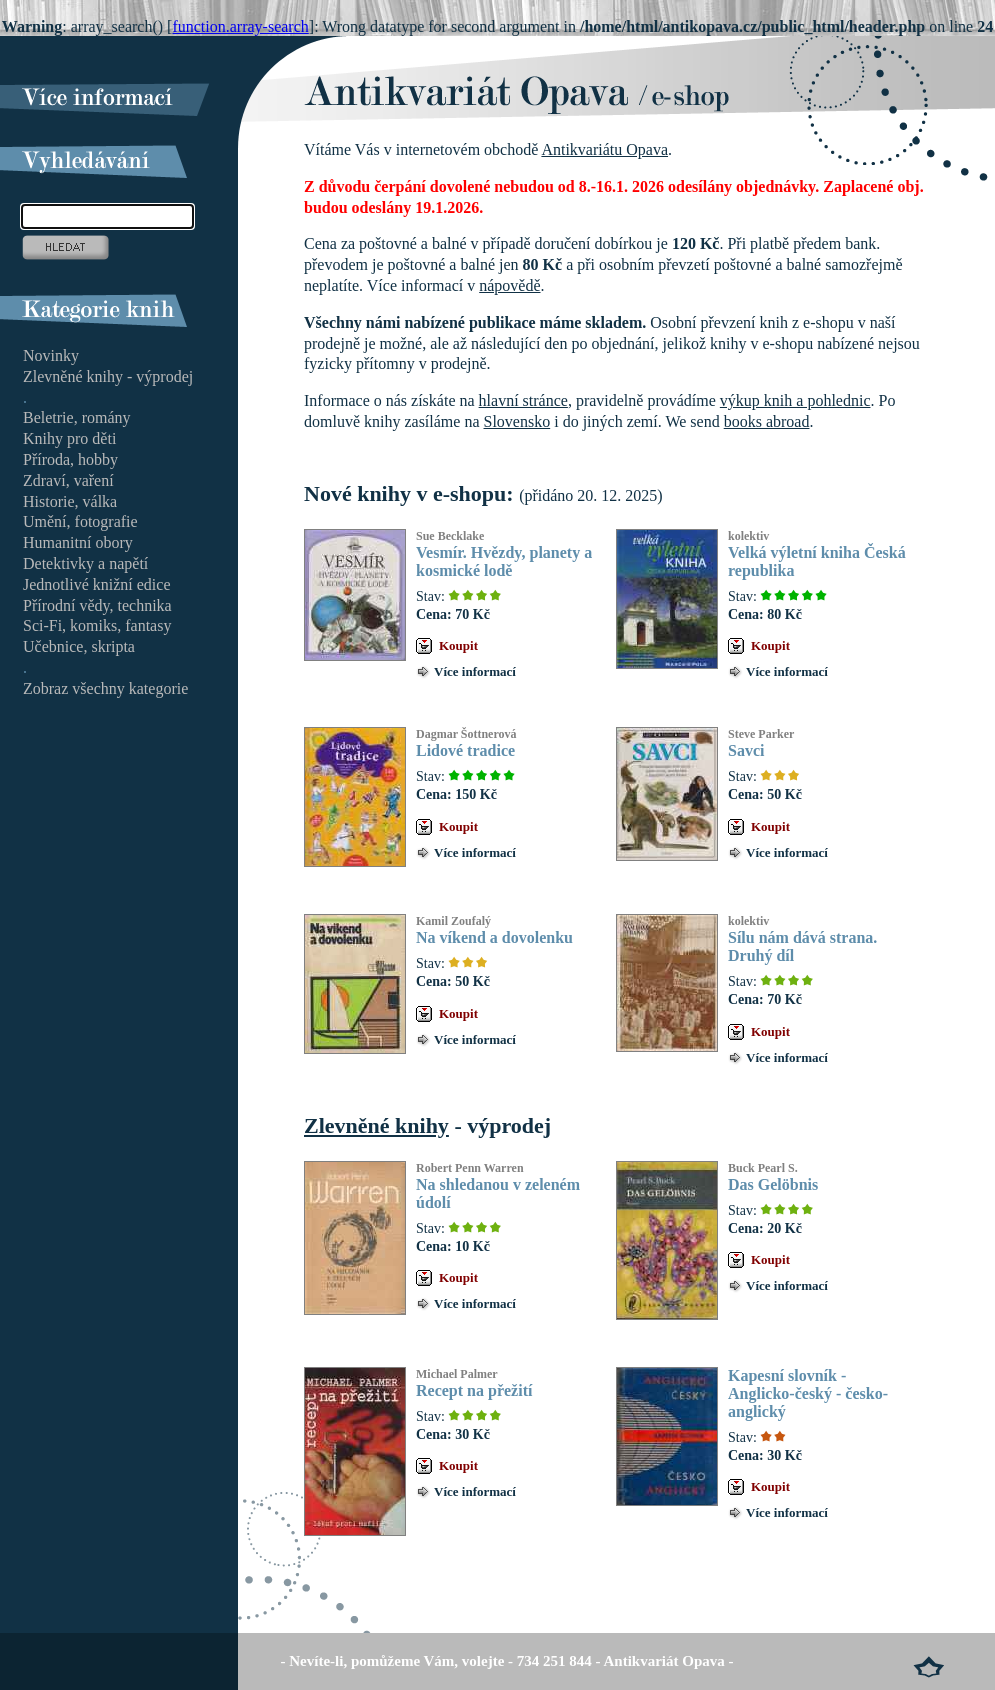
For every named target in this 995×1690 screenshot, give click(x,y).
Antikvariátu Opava (604, 149)
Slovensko (517, 421)
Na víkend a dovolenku (494, 937)
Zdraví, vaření (68, 480)
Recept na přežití (474, 1390)
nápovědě (509, 285)
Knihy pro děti (69, 438)
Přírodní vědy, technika (97, 605)
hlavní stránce (523, 400)
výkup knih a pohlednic (795, 400)
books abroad (767, 421)
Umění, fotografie (80, 521)
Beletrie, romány (77, 417)
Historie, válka (70, 501)
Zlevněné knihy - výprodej (108, 376)
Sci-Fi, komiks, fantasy (97, 625)
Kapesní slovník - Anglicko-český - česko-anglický (808, 1393)
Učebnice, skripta (79, 646)
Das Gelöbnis (773, 1184)
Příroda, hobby (70, 459)
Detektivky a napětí (85, 563)
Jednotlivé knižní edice (97, 584)
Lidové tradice (465, 750)
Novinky (51, 355)
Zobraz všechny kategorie (105, 688)
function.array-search (240, 26)
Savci (746, 750)
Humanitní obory (78, 542)
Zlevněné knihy (376, 1125)
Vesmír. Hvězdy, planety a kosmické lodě (504, 561)
